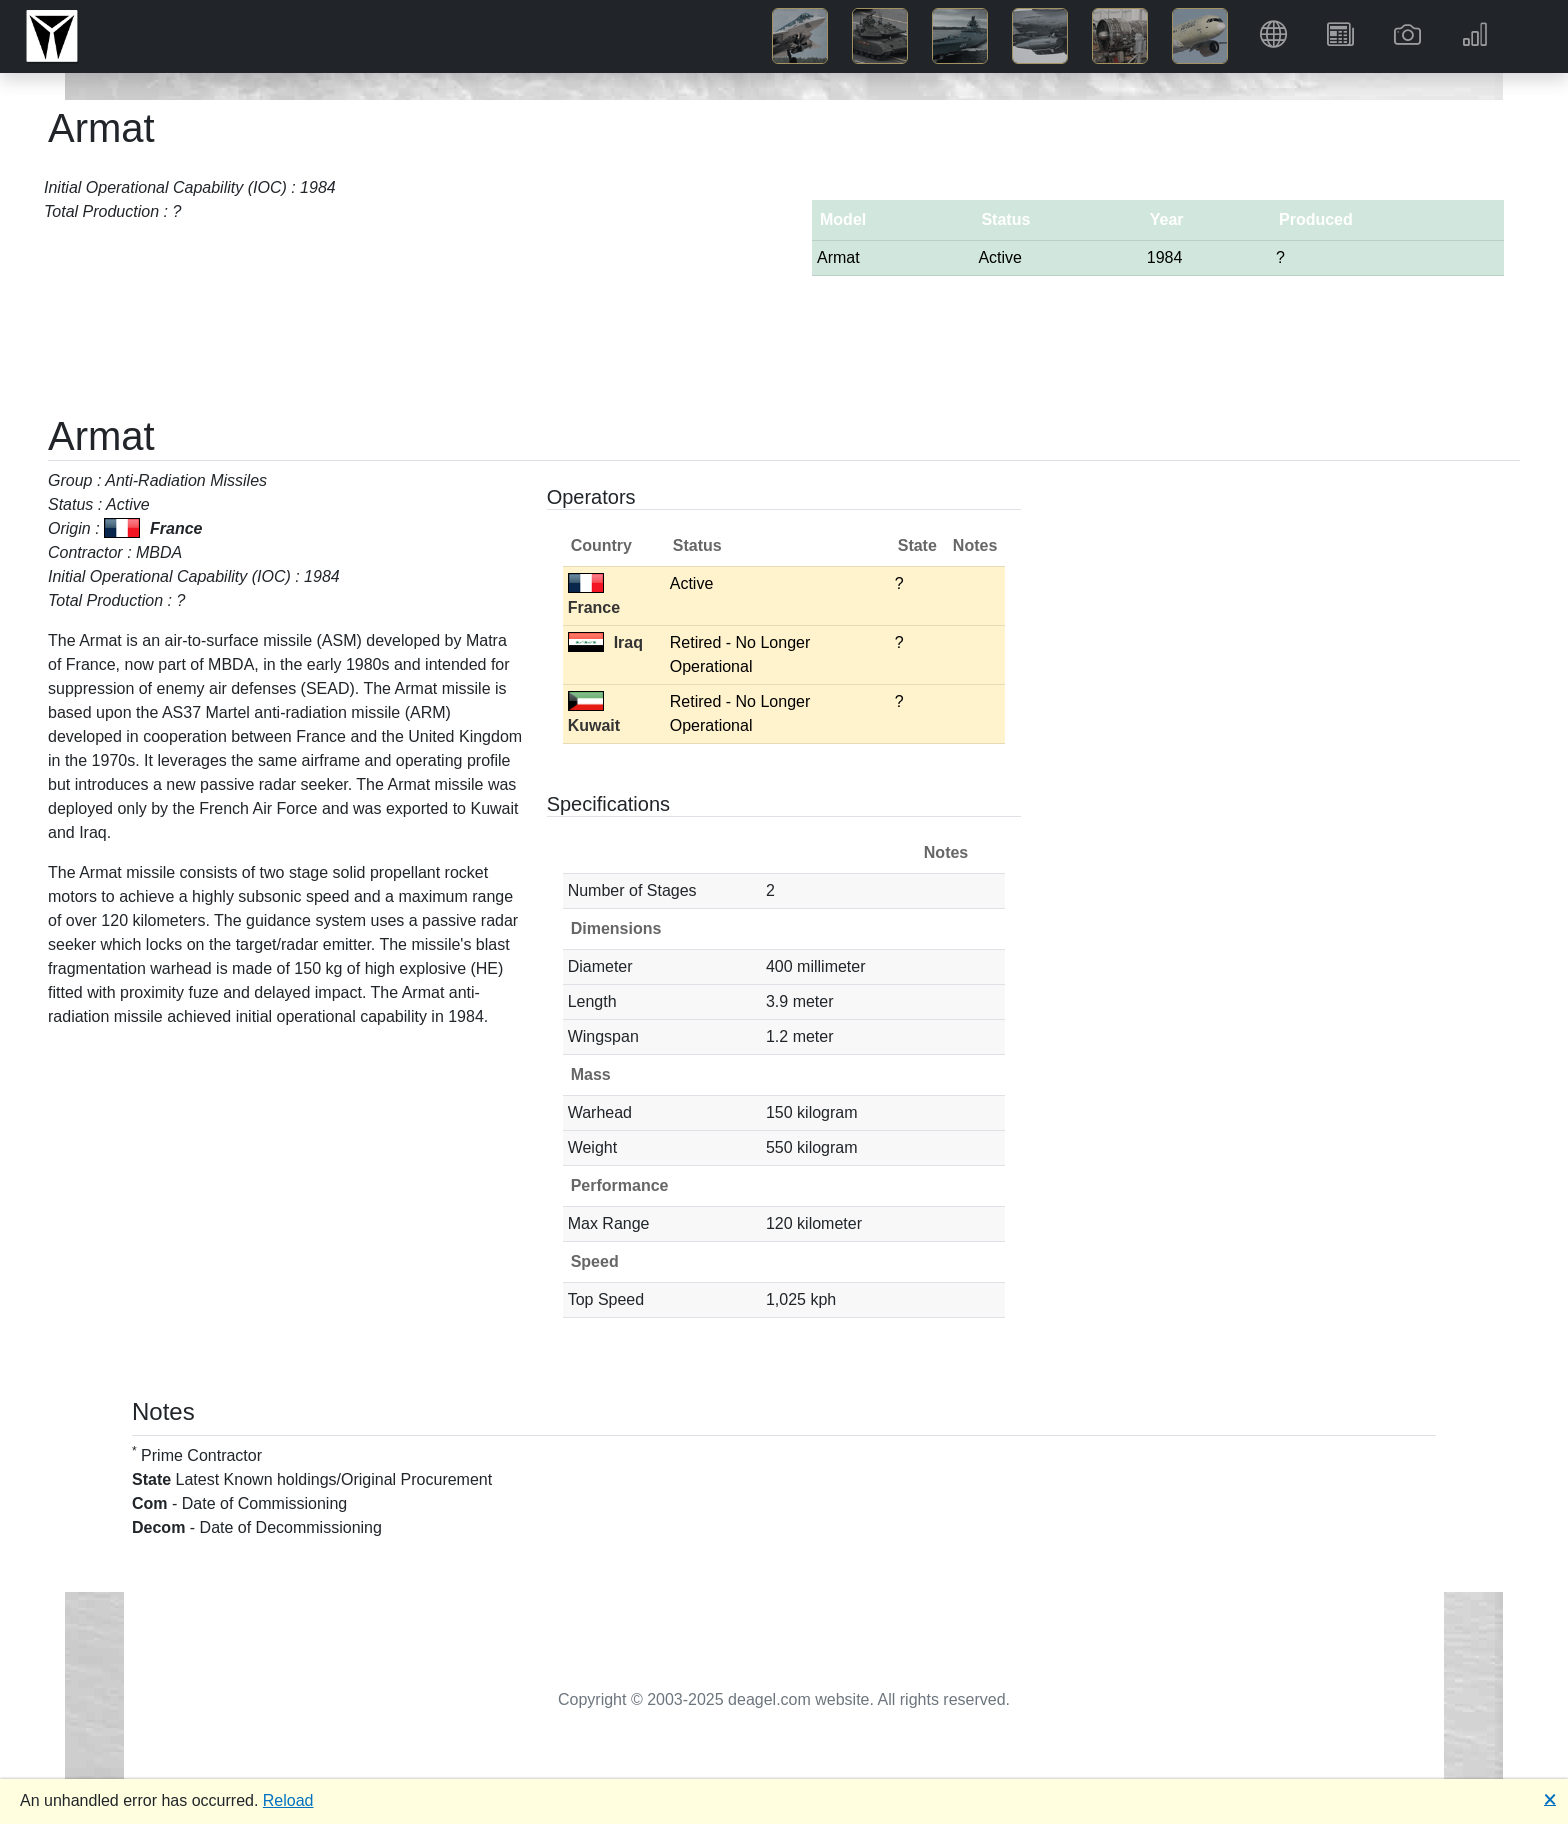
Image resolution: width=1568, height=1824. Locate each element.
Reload (288, 1800)
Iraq (605, 642)
